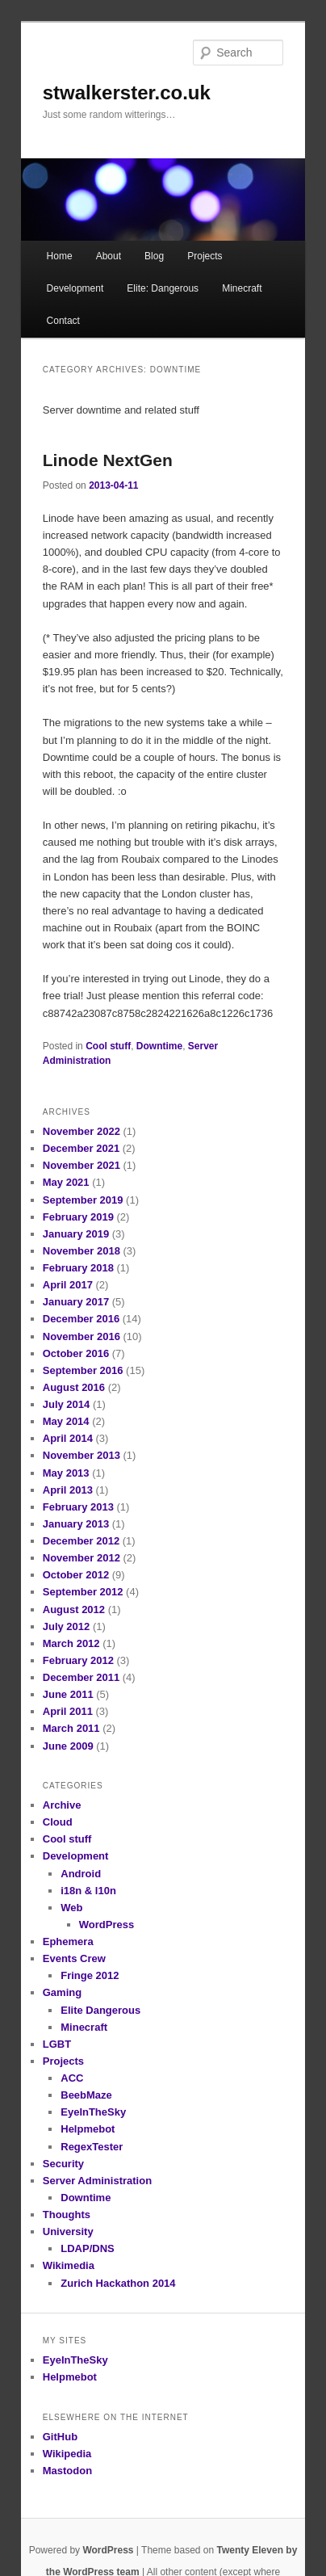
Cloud (58, 1822)
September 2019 (83, 1200)
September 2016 (83, 1370)
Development (75, 288)
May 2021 (66, 1182)
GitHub (60, 2437)
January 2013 (76, 1524)
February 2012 (78, 1660)
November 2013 (81, 1455)
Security (63, 2164)
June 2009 (68, 1746)
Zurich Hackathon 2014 (118, 2283)
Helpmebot (88, 2129)
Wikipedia (67, 2454)
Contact (63, 320)
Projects (204, 256)
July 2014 (66, 1404)
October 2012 (76, 1575)
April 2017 (68, 1285)
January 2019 (76, 1234)
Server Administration (97, 2181)
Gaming (62, 1992)
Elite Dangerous (100, 2010)
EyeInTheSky (93, 2112)
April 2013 (68, 1490)
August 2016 (74, 1387)
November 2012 (81, 1558)
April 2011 (68, 1711)
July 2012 (66, 1626)
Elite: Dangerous (163, 288)
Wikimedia (68, 2265)
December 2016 (81, 1319)
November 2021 (81, 1165)
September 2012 (83, 1592)
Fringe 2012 (90, 1975)
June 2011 (68, 1694)
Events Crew (74, 1958)
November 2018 (81, 1251)
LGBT (57, 2044)
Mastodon (67, 2471)
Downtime (159, 1046)
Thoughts (66, 2214)
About (108, 256)
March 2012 (71, 1643)
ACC (72, 2078)
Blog (154, 256)
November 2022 (81, 1131)
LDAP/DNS (87, 2248)
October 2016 (76, 1353)
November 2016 (81, 1336)
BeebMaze (86, 2095)
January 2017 (76, 1302)
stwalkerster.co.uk (127, 92)
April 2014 (68, 1438)
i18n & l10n (88, 1891)
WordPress (106, 1924)
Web (71, 1908)
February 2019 (78, 1217)
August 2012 (74, 1609)
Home (60, 256)
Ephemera (68, 1941)
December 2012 (81, 1541)
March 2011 (71, 1728)
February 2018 (78, 1268)
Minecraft (241, 288)
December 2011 (81, 1677)
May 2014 (66, 1421)
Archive (62, 1805)
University (68, 2231)
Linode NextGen (108, 460)
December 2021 (81, 1148)
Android (81, 1874)
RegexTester (92, 2147)
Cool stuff (108, 1046)
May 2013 (66, 1473)
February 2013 (78, 1507)
